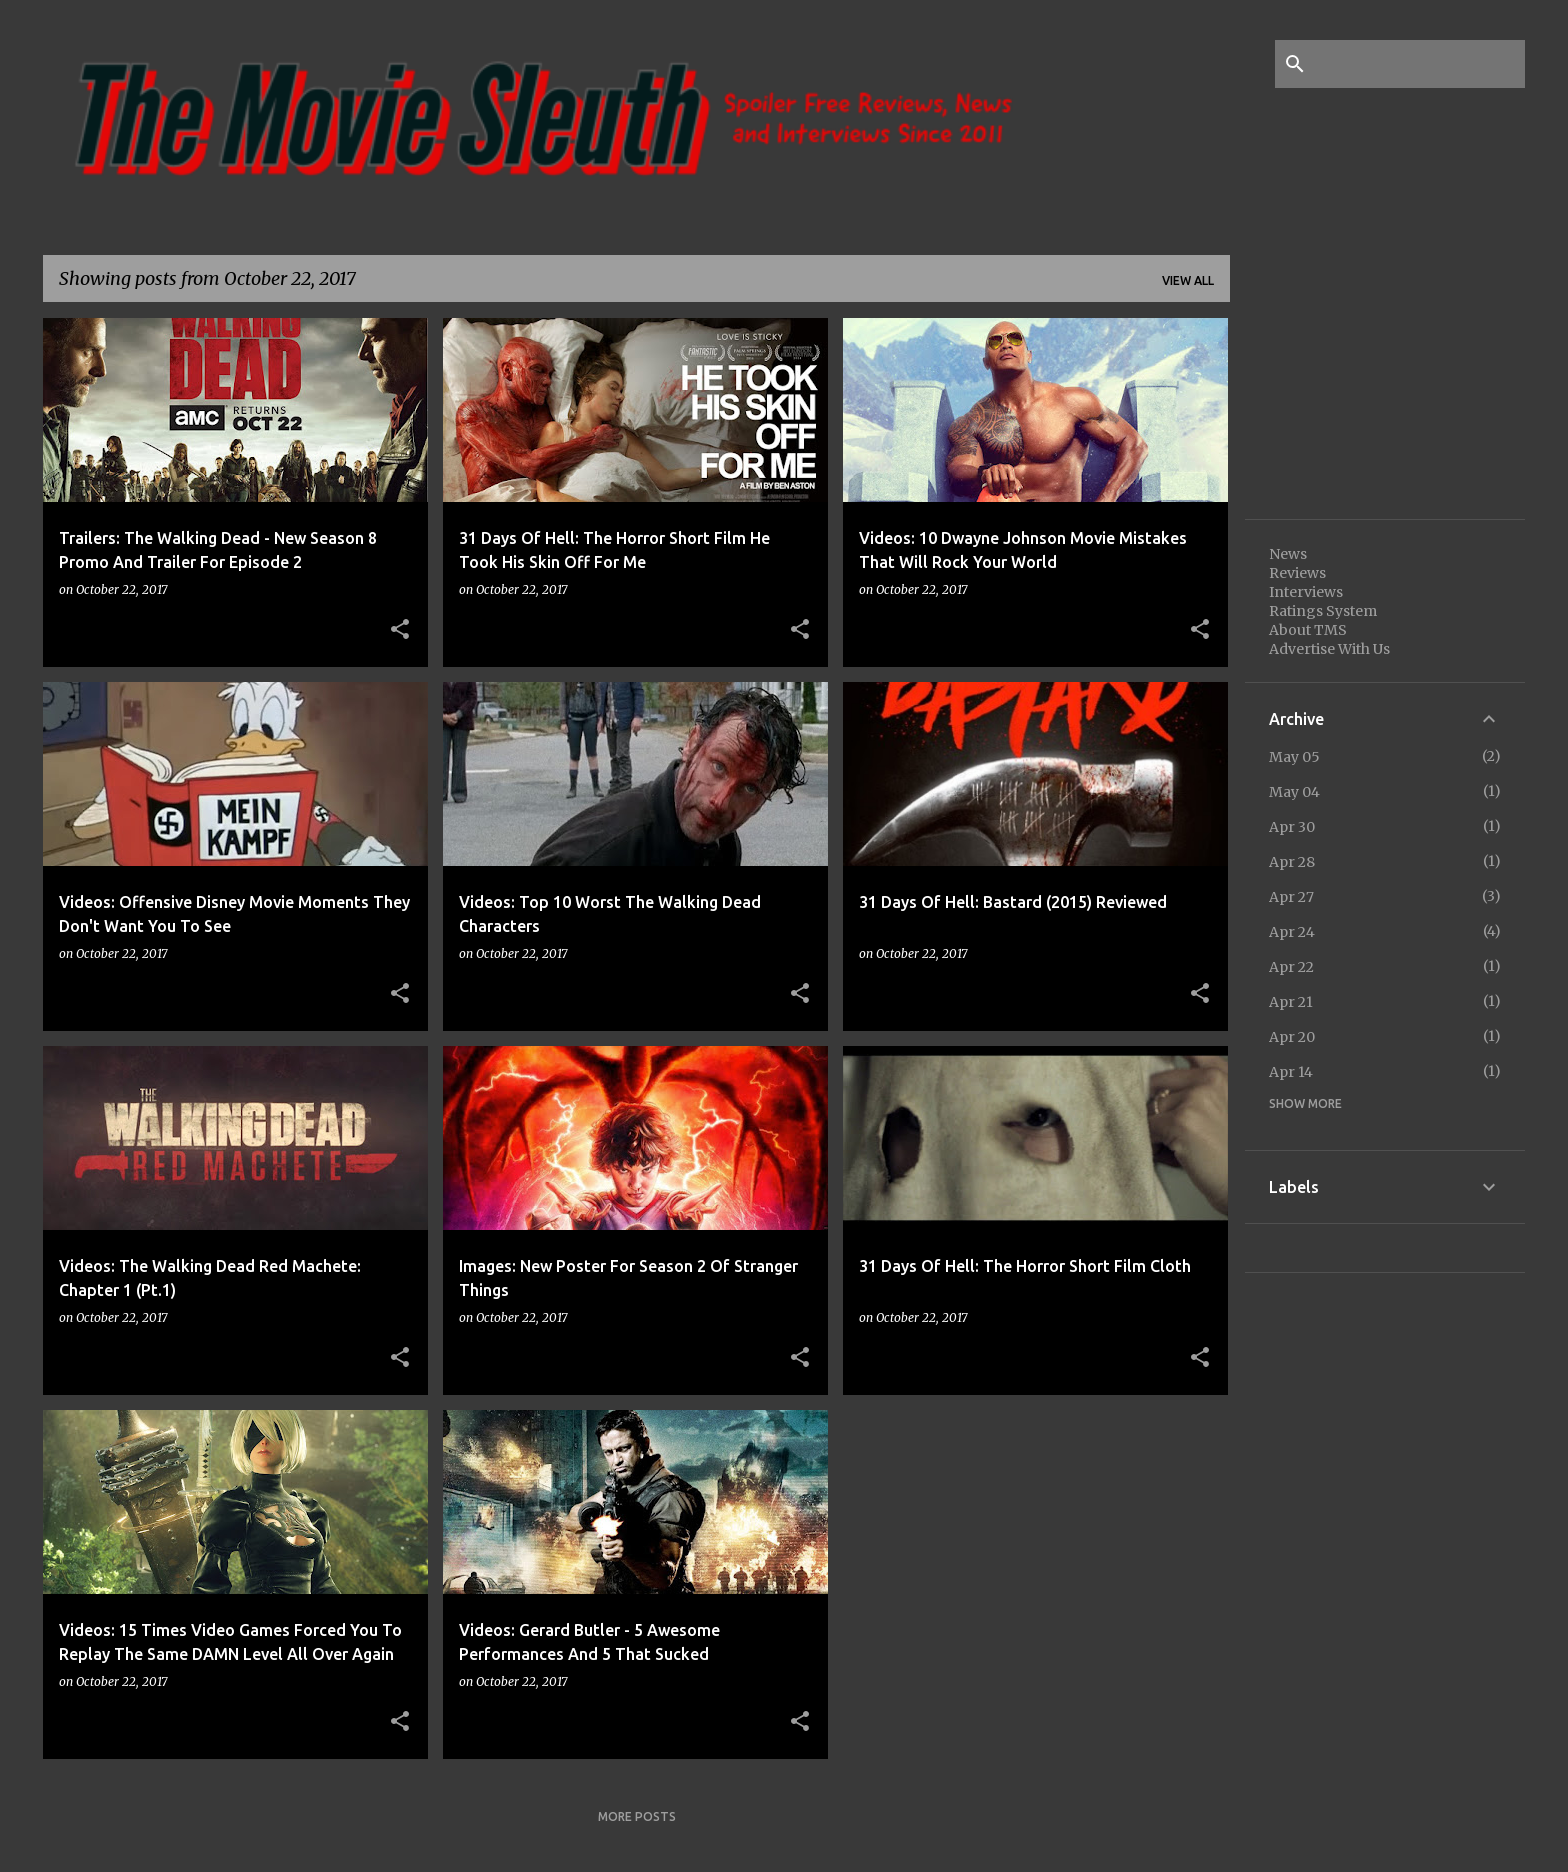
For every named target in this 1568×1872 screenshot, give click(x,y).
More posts (637, 1816)
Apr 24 (1292, 932)
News (1288, 554)
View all (1188, 280)
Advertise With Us (1329, 649)
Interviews (1306, 592)
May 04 (1294, 792)
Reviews (1297, 573)
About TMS (1308, 630)
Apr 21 (1291, 1002)
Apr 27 (1291, 897)
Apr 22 (1291, 967)
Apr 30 (1292, 827)
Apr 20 (1292, 1037)
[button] (400, 630)
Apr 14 (1291, 1072)
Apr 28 (1292, 862)
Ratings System (1323, 611)
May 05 (1294, 757)
